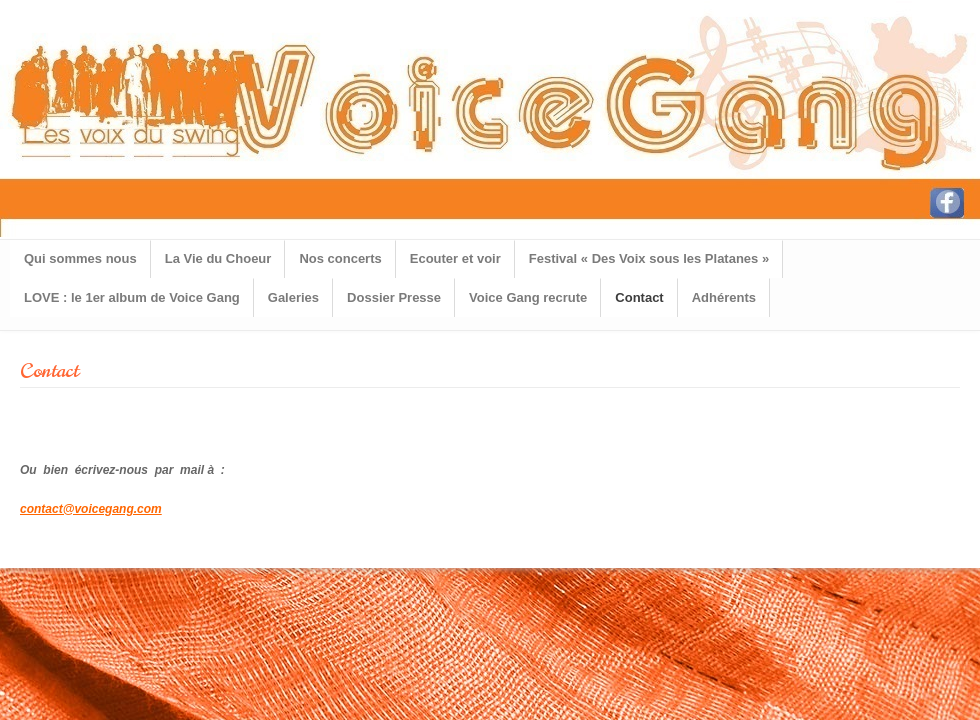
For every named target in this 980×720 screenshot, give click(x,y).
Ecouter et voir (455, 258)
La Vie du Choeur (218, 258)
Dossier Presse (394, 297)
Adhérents (724, 297)
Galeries (293, 297)
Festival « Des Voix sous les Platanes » (649, 258)
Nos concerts (340, 258)
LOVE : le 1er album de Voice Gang (132, 297)
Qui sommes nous (80, 258)
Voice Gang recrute (528, 297)
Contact (639, 297)
